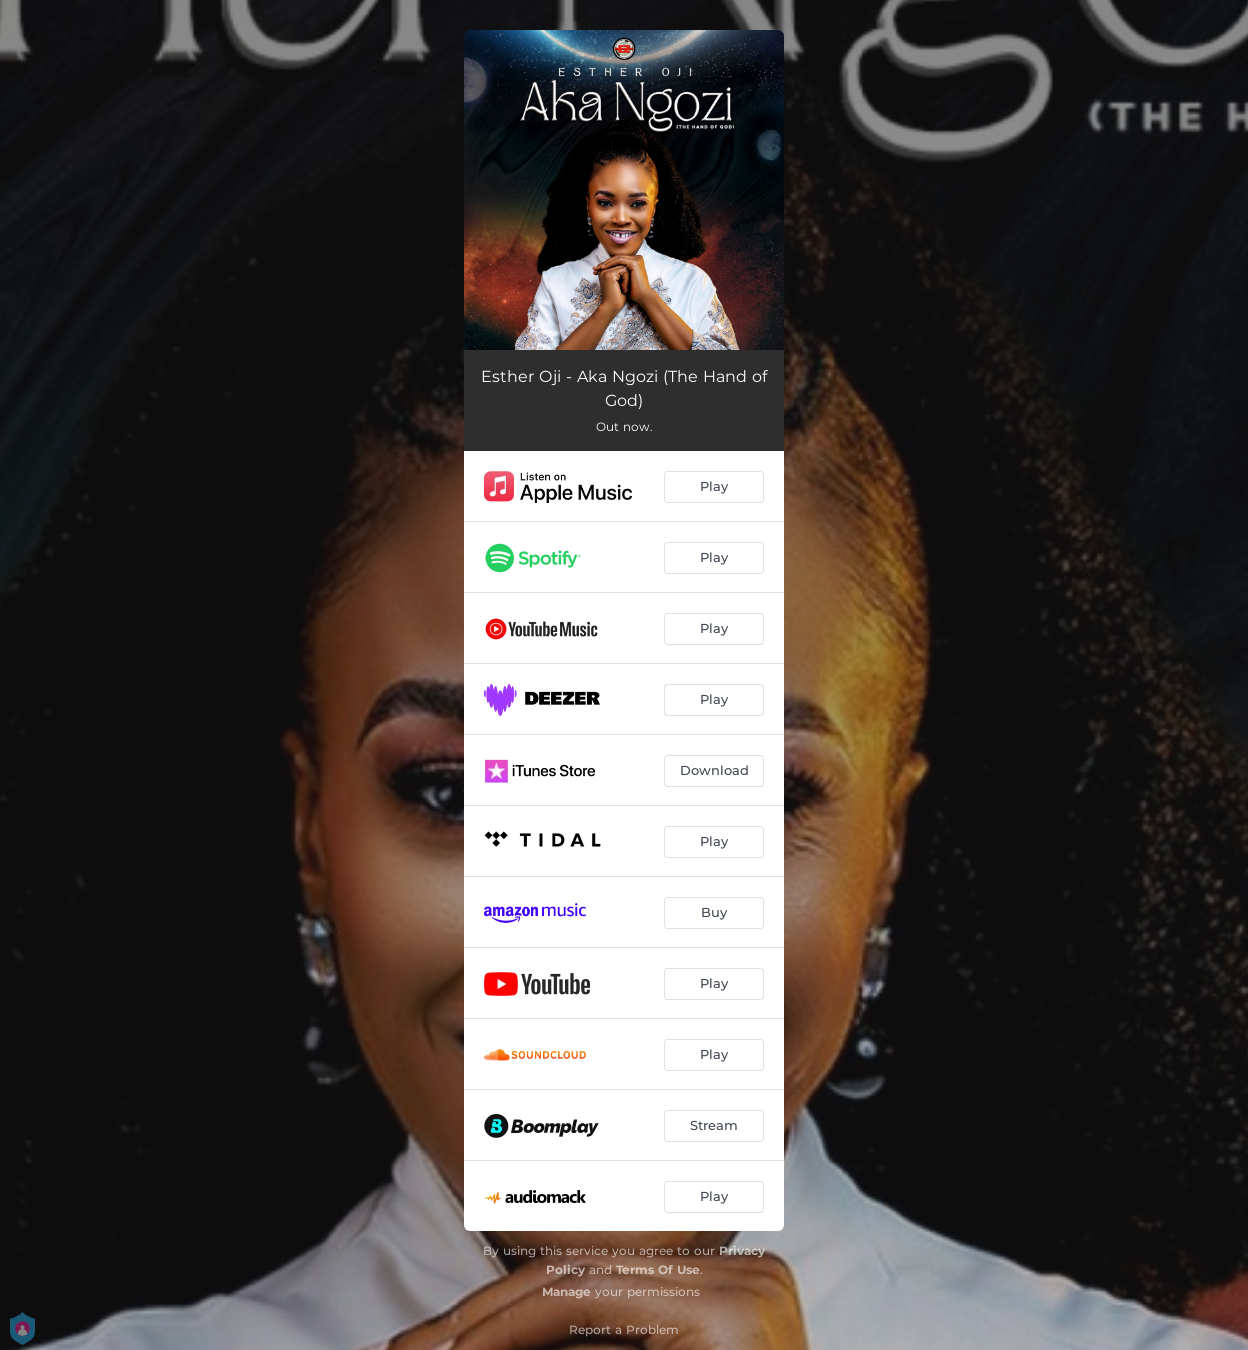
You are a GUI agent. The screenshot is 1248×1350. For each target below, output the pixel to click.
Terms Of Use (658, 1269)
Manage (566, 1291)
